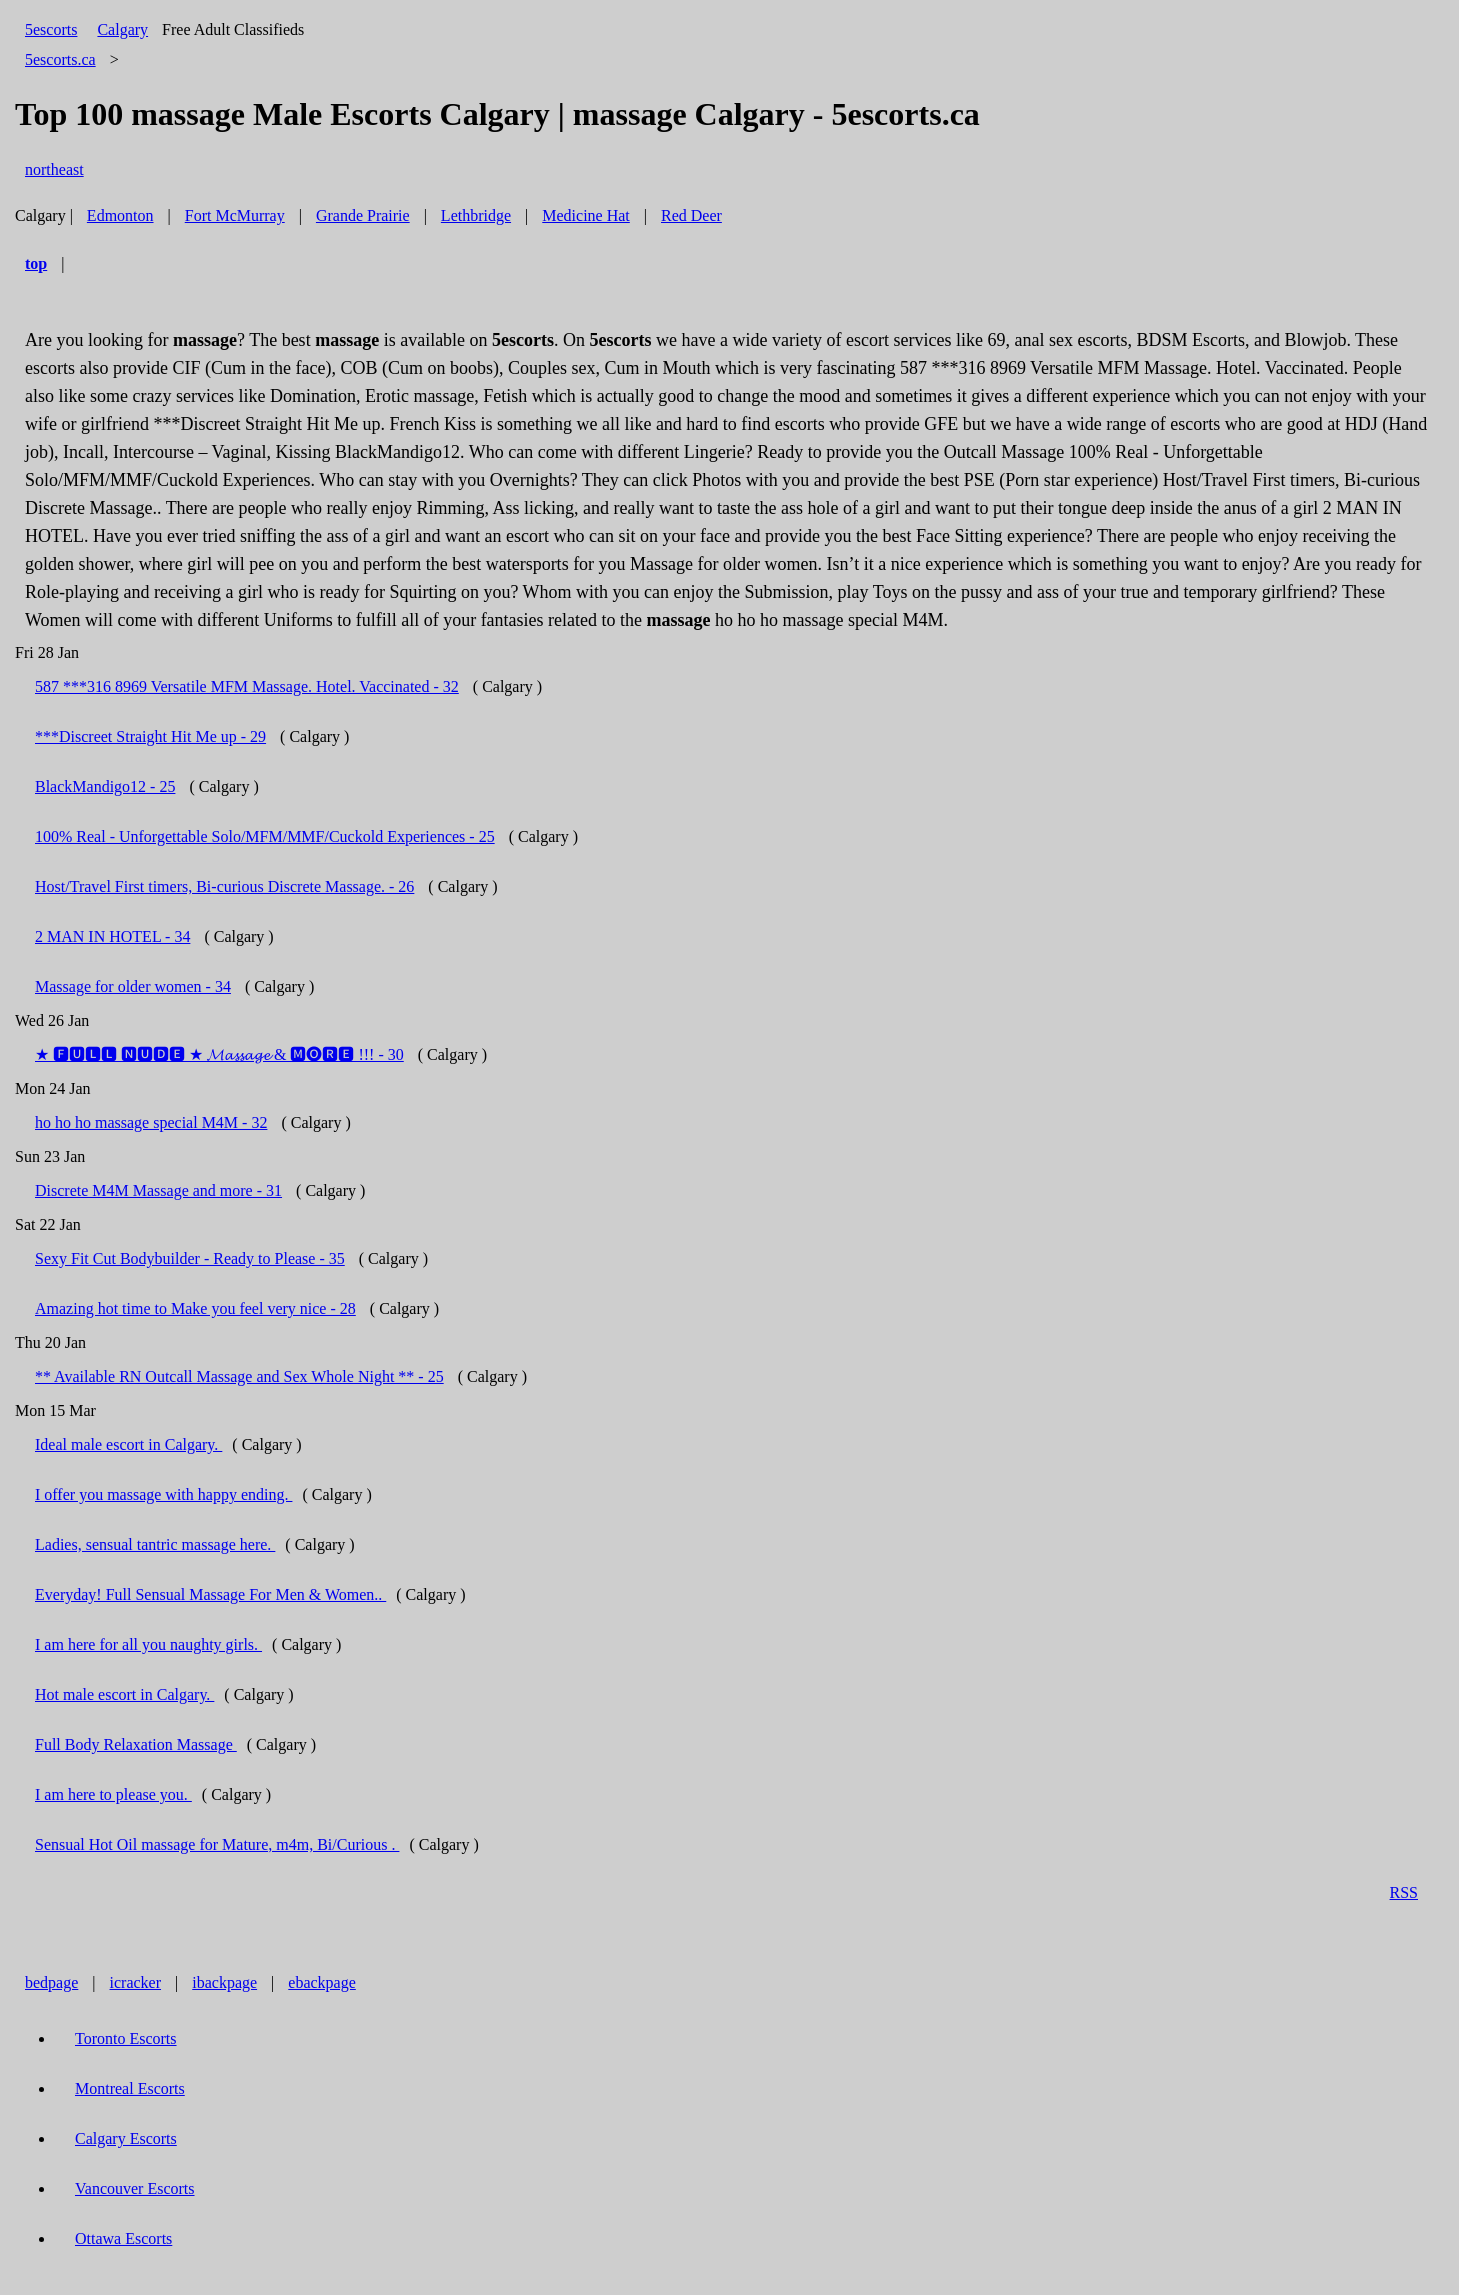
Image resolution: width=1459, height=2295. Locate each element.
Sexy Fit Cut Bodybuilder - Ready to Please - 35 (190, 1258)
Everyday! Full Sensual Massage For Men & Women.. (210, 1594)
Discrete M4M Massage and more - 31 (158, 1190)
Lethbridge (476, 215)
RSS (1404, 1892)
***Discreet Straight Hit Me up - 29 (150, 736)
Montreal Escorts (130, 2088)
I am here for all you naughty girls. (148, 1644)
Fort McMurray (235, 215)
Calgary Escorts (126, 2138)
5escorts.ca (60, 59)
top (36, 263)
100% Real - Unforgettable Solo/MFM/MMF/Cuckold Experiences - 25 (265, 836)
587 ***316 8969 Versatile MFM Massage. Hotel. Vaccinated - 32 (247, 686)
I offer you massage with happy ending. (163, 1494)
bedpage (51, 1982)
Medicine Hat (586, 215)
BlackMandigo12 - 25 (105, 786)
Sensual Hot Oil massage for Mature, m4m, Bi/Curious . (217, 1844)
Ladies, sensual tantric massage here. (155, 1544)
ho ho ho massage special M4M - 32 (151, 1122)
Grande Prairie (363, 215)
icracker (136, 1982)
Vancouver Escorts (135, 2188)
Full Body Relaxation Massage (136, 1744)
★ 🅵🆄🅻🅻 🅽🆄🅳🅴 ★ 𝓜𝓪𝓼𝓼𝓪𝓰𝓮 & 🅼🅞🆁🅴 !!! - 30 (219, 1054)
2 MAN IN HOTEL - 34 (112, 936)
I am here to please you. (113, 1794)
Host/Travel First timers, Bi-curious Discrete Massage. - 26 (224, 886)
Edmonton (120, 215)
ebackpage (322, 1982)
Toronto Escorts (126, 2038)
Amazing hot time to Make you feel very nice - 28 (195, 1308)
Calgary (122, 29)
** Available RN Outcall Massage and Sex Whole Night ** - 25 (239, 1376)
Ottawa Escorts (123, 2238)
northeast (54, 169)
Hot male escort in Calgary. (124, 1694)
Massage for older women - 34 (133, 986)
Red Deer (691, 215)
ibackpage (224, 1982)
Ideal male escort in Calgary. (128, 1444)
